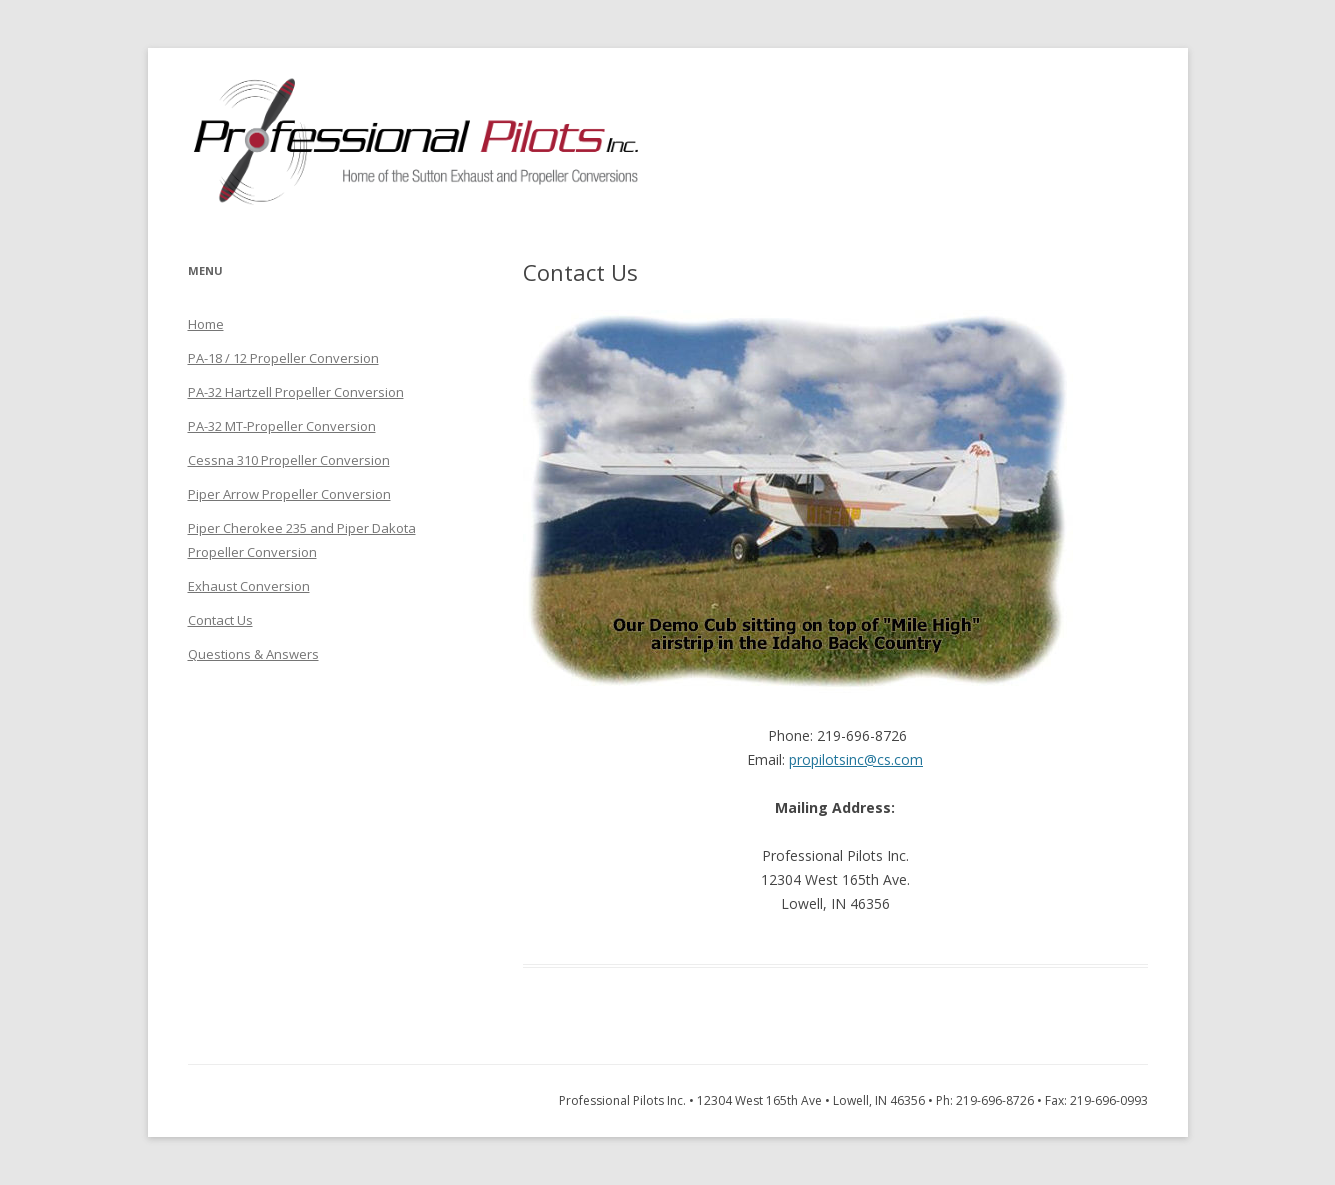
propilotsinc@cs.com (856, 759)
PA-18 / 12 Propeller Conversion (283, 358)
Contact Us (220, 620)
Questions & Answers (253, 654)
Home (206, 324)
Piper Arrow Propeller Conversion (289, 494)
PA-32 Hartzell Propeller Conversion (296, 392)
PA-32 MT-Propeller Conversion (282, 426)
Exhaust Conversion (249, 586)
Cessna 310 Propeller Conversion (289, 460)
